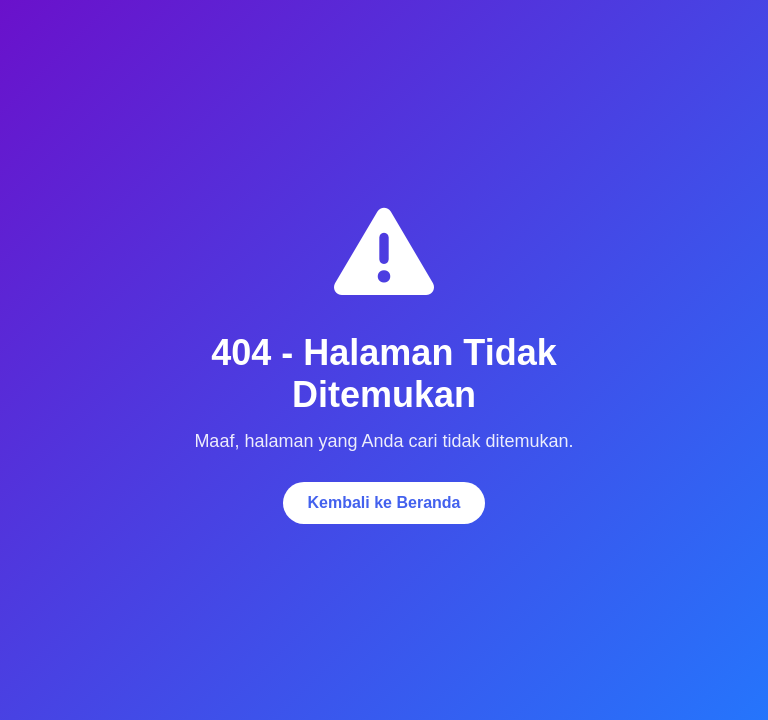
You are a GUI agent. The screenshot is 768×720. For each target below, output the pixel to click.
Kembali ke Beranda (384, 502)
